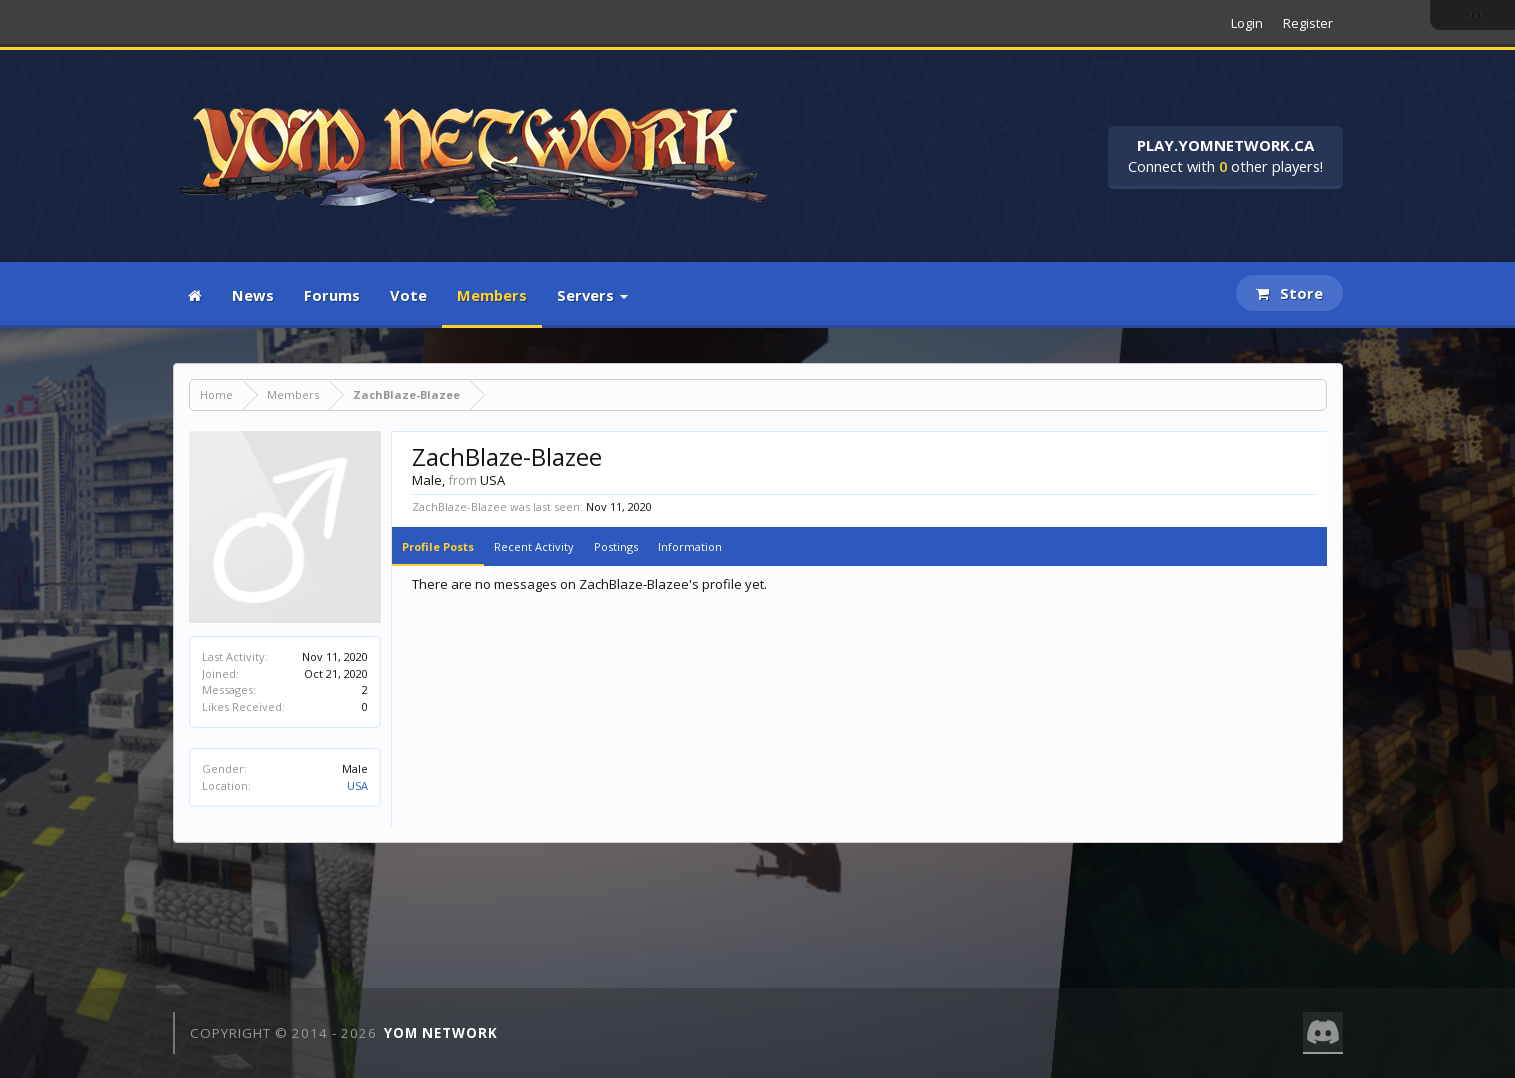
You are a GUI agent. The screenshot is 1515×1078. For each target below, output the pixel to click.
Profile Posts (438, 546)
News (253, 295)
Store (1289, 293)
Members (492, 295)
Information (690, 546)
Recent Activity (534, 546)
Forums (332, 295)
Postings (616, 546)
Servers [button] (592, 295)
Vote (408, 295)
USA (357, 785)
